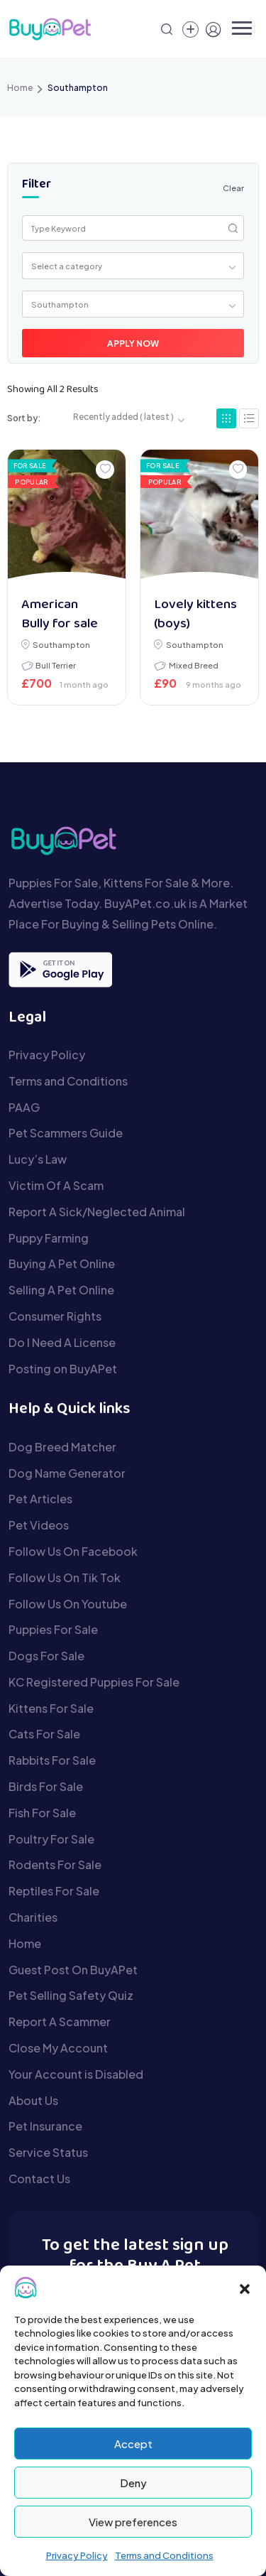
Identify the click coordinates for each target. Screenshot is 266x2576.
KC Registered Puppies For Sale (94, 1681)
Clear (233, 188)
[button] (245, 2287)
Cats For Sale (44, 1733)
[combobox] (133, 265)
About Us (33, 2100)
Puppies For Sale (53, 1629)
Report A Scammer (60, 2021)
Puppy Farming (49, 1237)
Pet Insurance (45, 2125)
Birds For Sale (46, 1786)
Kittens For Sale (51, 1708)
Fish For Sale (42, 1812)
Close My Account (58, 2047)
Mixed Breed (193, 665)
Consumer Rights (55, 1316)
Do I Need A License (62, 1342)
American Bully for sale (59, 614)
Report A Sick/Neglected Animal (97, 1211)
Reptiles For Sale (54, 1890)
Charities (33, 1917)
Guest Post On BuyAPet (73, 1969)
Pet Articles (40, 1498)
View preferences (133, 2521)
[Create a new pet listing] (190, 29)
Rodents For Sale (55, 1864)
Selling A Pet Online (61, 1289)
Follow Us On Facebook (73, 1551)
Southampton (61, 644)
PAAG (24, 1107)
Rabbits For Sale (52, 1760)
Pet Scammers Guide (66, 1132)
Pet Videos (39, 1524)
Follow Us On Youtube (68, 1603)
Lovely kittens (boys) (195, 614)
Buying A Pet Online (62, 1263)
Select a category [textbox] (66, 266)
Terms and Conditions (164, 2555)
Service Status (48, 2152)
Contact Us (39, 2178)
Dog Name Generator (67, 1473)
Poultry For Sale (51, 1838)
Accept (133, 2443)
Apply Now (133, 343)
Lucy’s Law (38, 1159)
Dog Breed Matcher (62, 1446)
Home (20, 87)
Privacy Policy (77, 2555)
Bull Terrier (55, 665)
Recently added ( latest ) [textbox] (123, 416)
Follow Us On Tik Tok (65, 1577)
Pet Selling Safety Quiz (71, 1995)
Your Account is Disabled (76, 2074)
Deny (133, 2482)
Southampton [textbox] (60, 304)
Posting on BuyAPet (63, 1368)
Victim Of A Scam (56, 1185)
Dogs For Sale (46, 1655)
